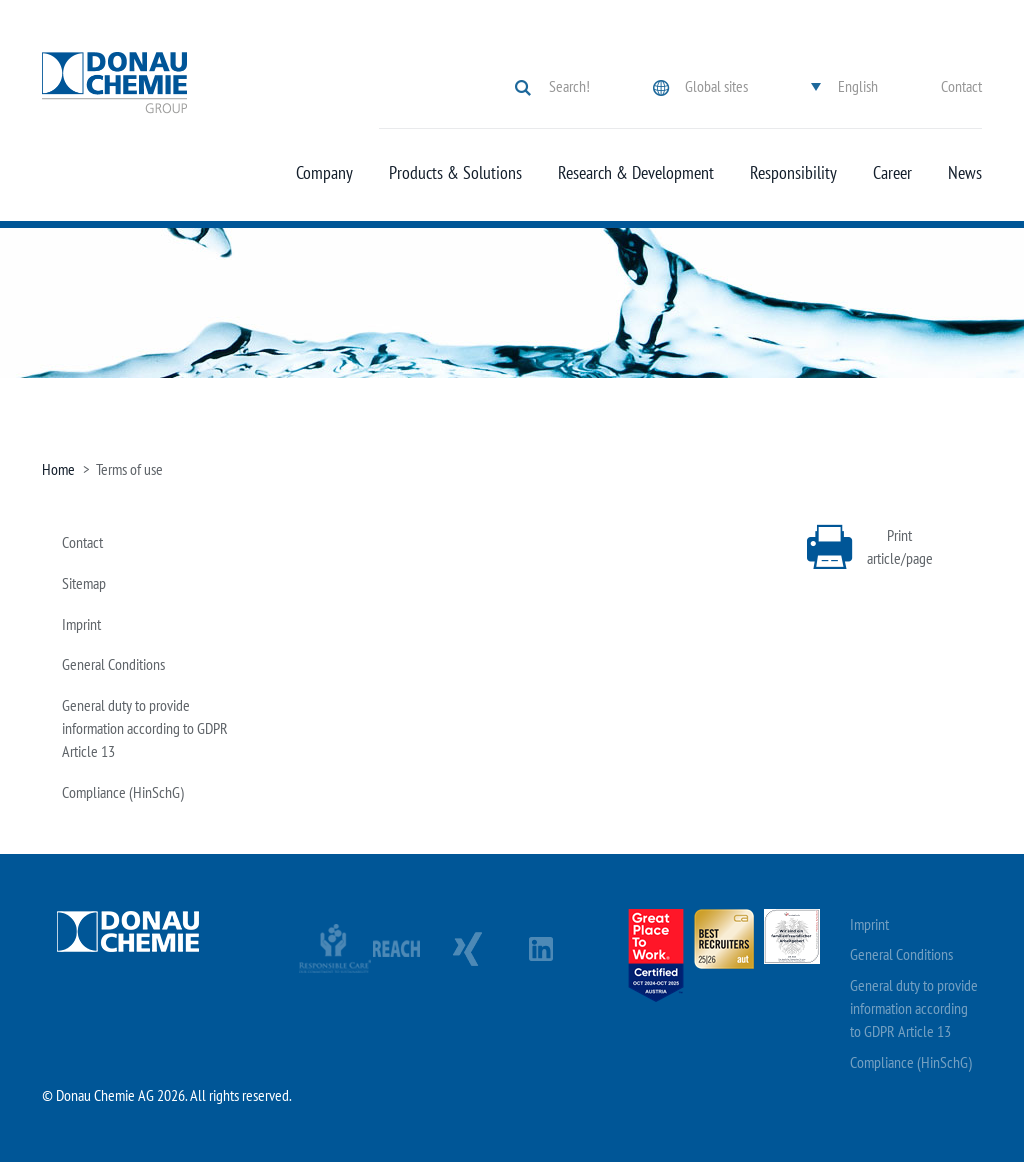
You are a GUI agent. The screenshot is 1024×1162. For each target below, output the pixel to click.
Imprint (81, 624)
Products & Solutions (455, 173)
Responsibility (793, 173)
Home (58, 469)
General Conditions (113, 664)
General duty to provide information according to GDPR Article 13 (145, 728)
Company (324, 173)
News (965, 173)
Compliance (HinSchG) (123, 792)
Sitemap (84, 583)
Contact (961, 86)
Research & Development (636, 173)
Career (892, 173)
